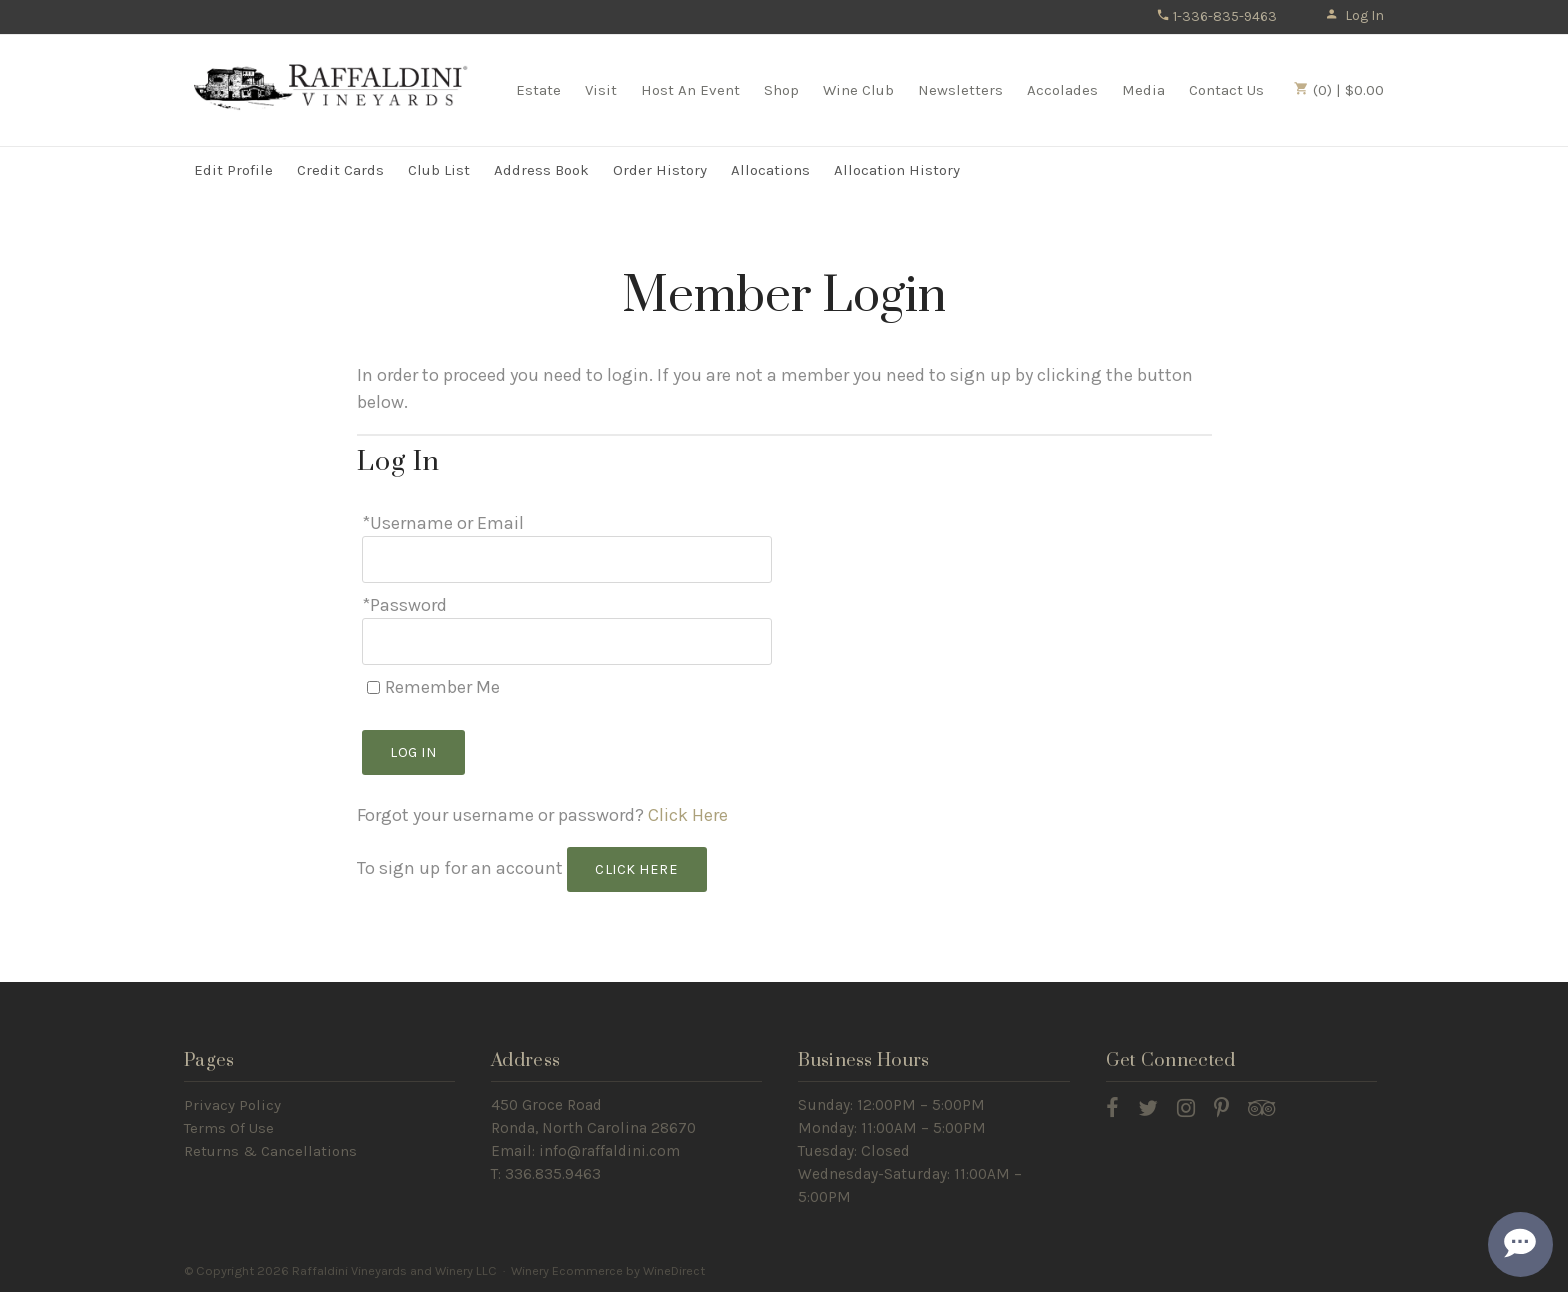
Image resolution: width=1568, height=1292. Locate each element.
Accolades (1062, 90)
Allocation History (897, 170)
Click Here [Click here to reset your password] (688, 815)
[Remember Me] (373, 687)
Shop (781, 90)
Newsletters (960, 90)
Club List (439, 170)
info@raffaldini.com (609, 1151)
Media (1143, 90)
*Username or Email (443, 523)
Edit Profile (233, 170)
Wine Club (858, 90)
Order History (660, 170)
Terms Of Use (229, 1128)
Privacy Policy (232, 1105)
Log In (1354, 15)
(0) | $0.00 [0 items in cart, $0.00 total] (1339, 90)
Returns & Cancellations (270, 1151)
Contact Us (1226, 90)
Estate (538, 90)
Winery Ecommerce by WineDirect (608, 1270)
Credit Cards (340, 170)
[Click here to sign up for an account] (637, 869)
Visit (601, 90)
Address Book (541, 170)
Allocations (770, 170)
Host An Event (690, 90)
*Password (404, 605)
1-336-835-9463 (1216, 16)
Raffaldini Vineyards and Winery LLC (334, 89)
